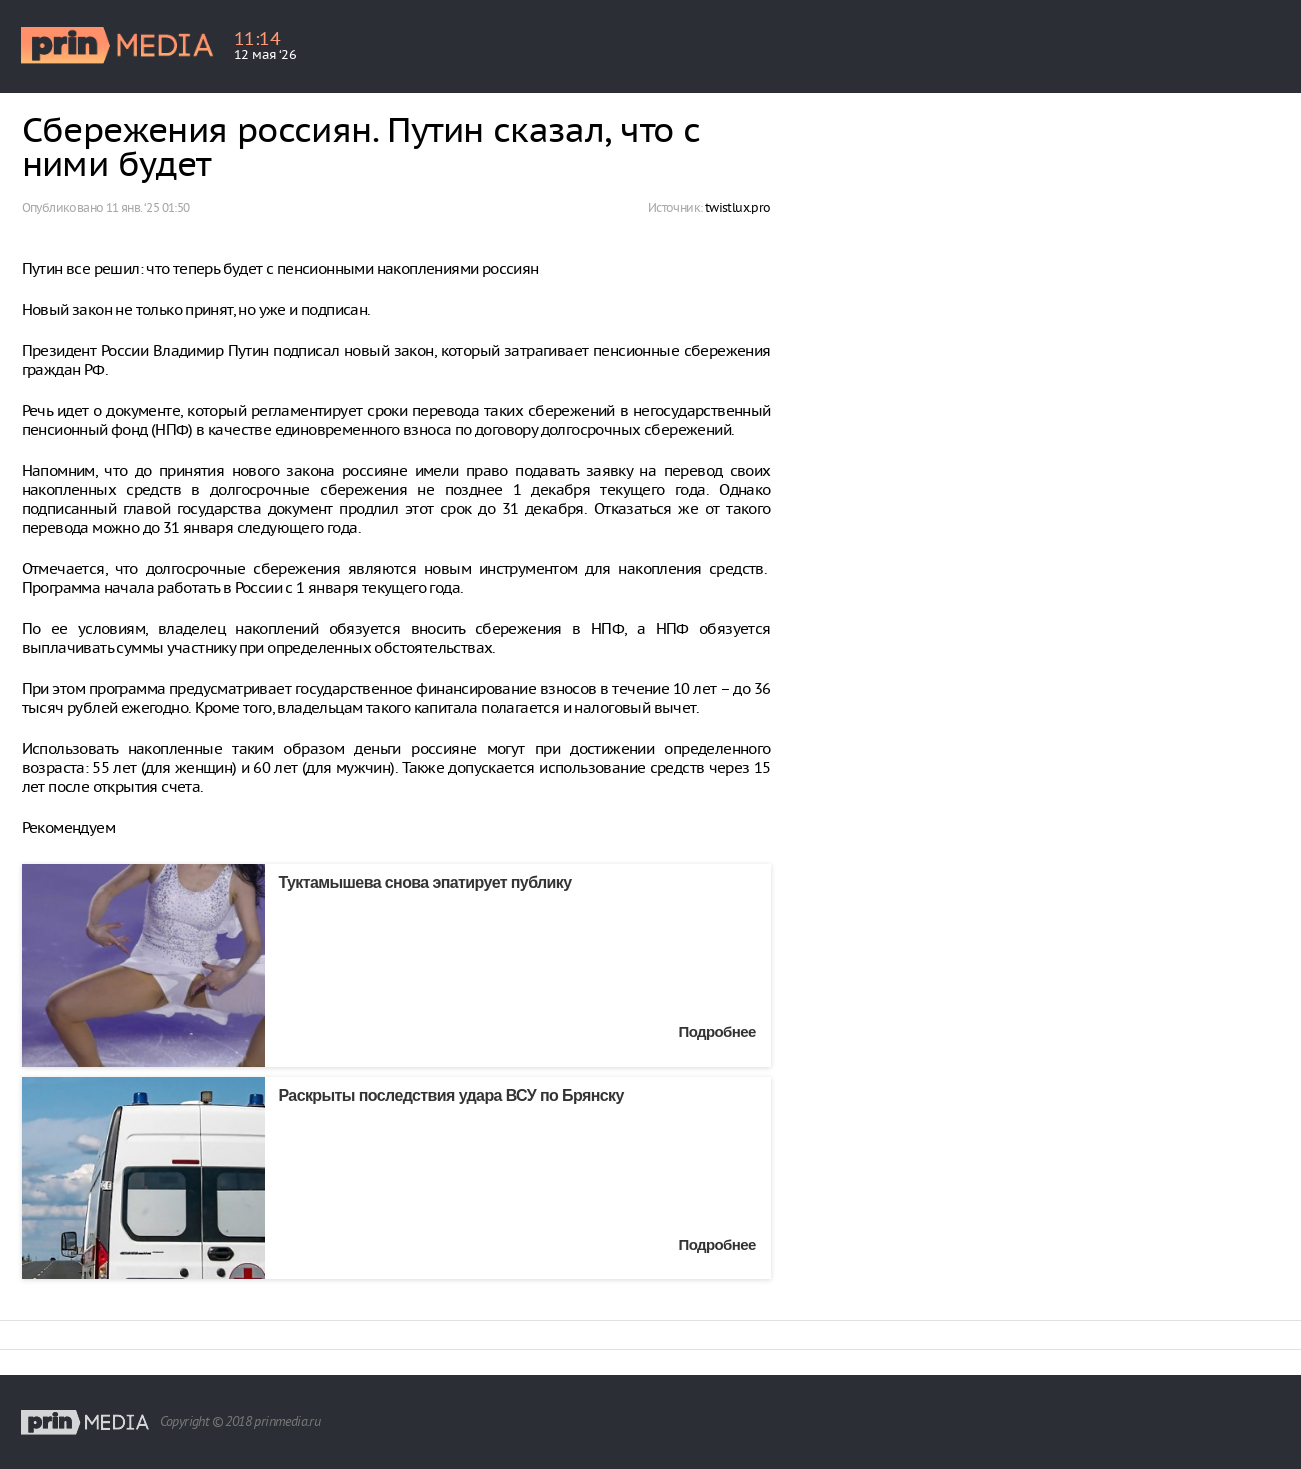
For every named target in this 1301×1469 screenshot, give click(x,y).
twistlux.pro (738, 207)
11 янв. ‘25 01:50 (148, 207)
